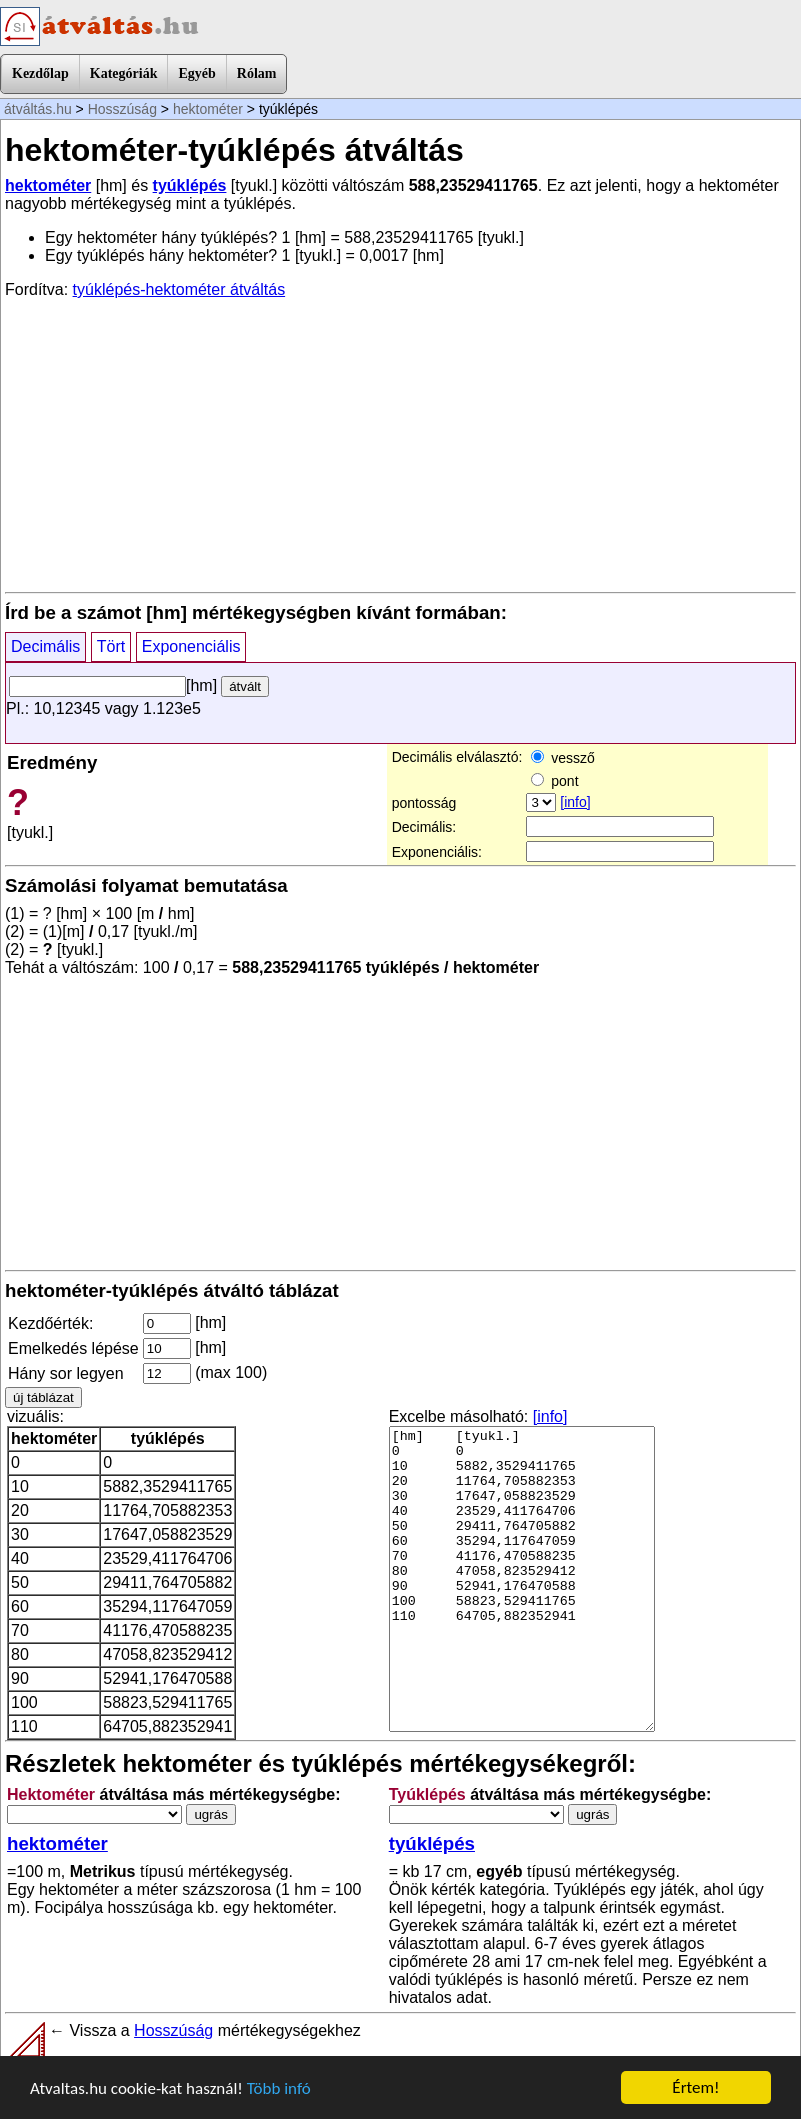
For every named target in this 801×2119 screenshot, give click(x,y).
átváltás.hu (38, 109)
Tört (111, 646)
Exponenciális (191, 646)
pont (554, 781)
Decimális (45, 646)
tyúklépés (190, 185)
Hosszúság (122, 109)
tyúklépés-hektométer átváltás (179, 289)
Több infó (279, 2088)
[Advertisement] (400, 444)
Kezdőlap (40, 73)
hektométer (208, 109)
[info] (575, 802)
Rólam (257, 73)
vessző (562, 758)
